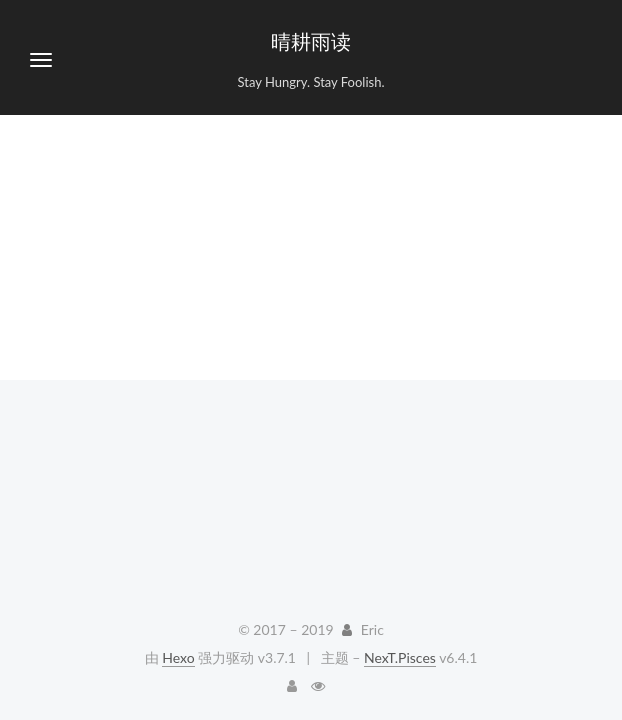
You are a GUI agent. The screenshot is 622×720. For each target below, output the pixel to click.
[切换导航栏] (41, 60)
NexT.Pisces (400, 657)
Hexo (178, 657)
